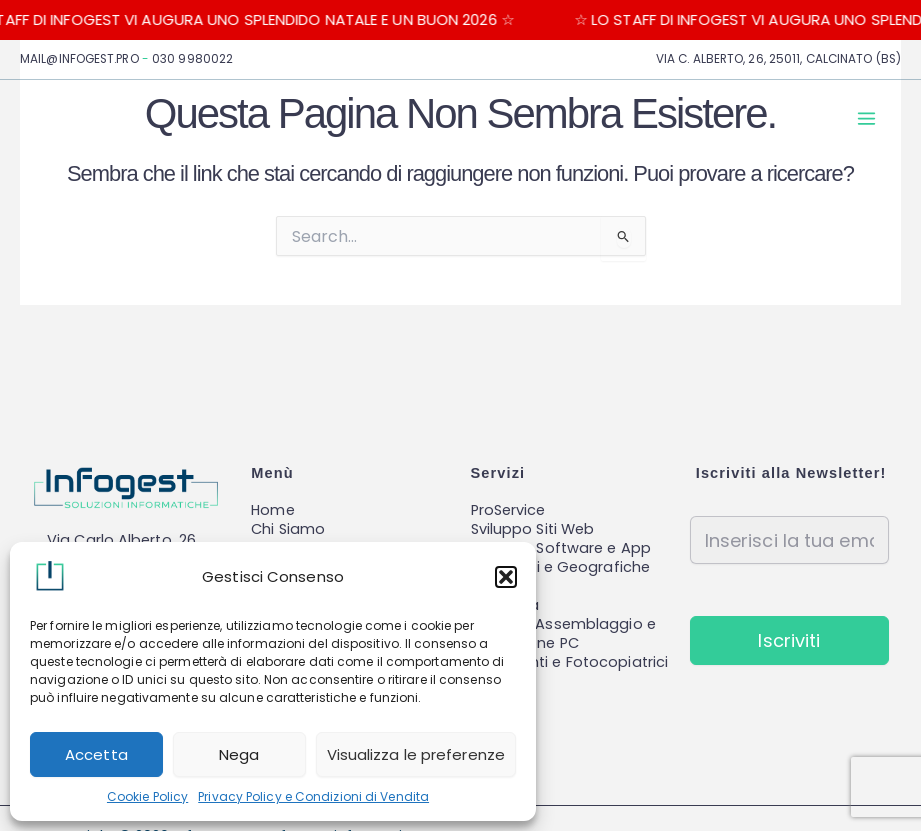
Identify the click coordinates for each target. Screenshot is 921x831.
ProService (508, 510)
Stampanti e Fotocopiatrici (570, 662)
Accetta (96, 754)
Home (272, 510)
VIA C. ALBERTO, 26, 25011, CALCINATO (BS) (778, 59)
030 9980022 (192, 59)
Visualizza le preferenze (416, 754)
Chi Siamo (288, 529)
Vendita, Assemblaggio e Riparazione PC (563, 633)
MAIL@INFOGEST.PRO (79, 59)
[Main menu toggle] (866, 118)
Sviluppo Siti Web (533, 529)
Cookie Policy (147, 796)
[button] (506, 577)
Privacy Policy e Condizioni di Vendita (313, 796)
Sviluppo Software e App (561, 548)
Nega (239, 754)
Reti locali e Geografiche (561, 567)
